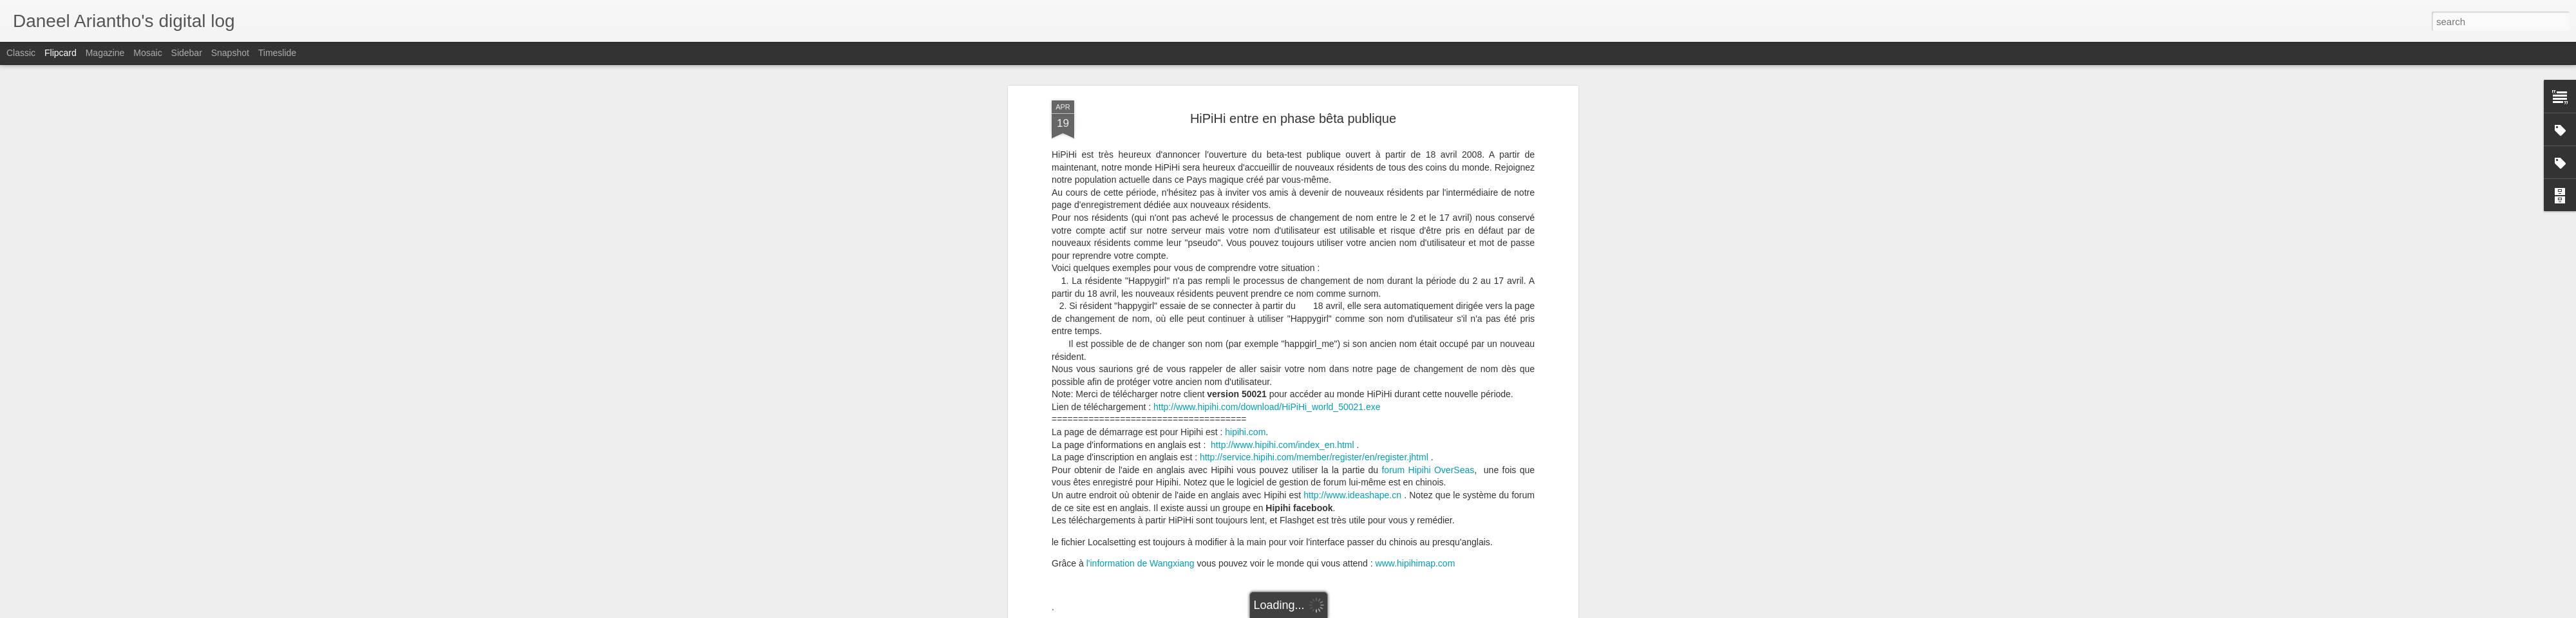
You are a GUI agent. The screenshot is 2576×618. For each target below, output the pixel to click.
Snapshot (230, 53)
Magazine (105, 53)
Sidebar (186, 53)
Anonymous (1345, 561)
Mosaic (147, 53)
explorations (1277, 578)
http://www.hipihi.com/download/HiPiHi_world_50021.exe (1267, 337)
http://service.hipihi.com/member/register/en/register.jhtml (1314, 387)
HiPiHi (1319, 578)
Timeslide (277, 53)
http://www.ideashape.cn (1352, 425)
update (1351, 578)
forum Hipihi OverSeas (1427, 400)
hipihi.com (1245, 362)
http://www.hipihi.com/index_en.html (1282, 375)
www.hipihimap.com (1415, 494)
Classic (20, 53)
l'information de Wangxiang (1140, 494)
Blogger (1369, 611)
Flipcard (60, 53)
